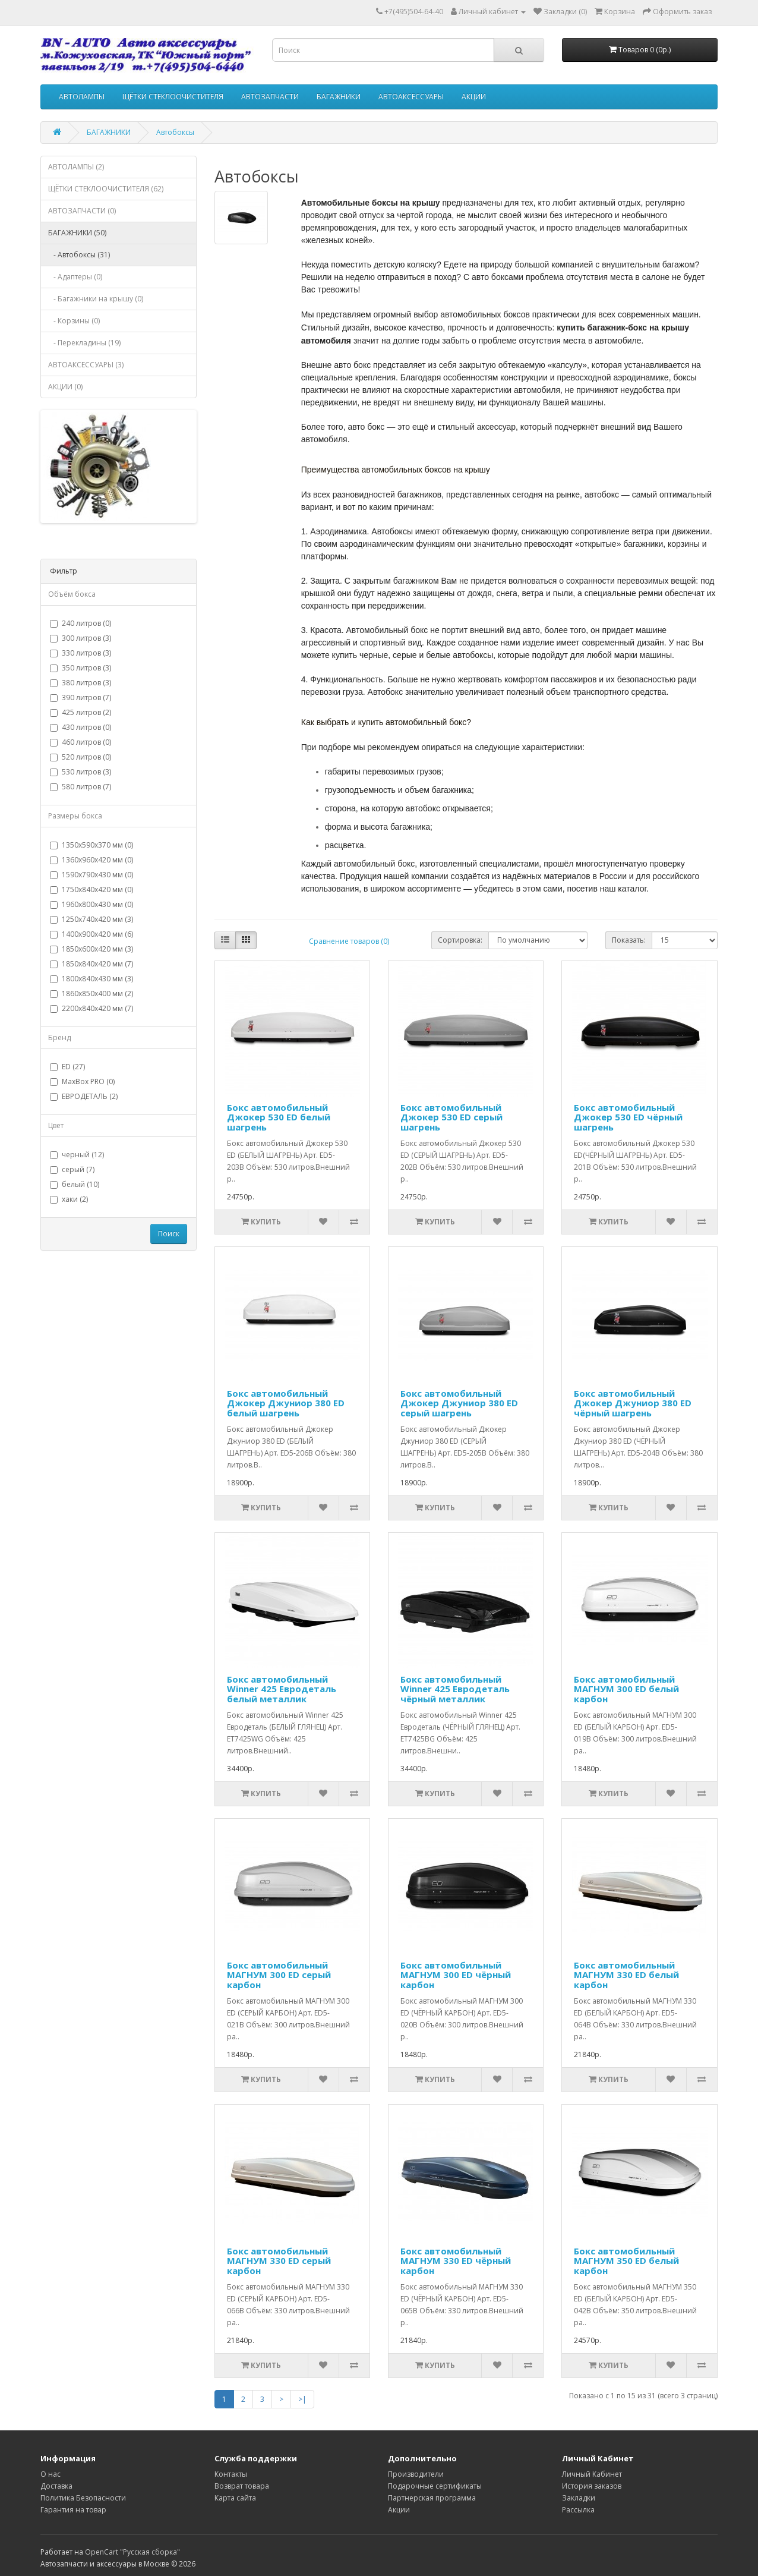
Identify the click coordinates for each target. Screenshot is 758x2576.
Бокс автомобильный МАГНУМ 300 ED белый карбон (626, 1689)
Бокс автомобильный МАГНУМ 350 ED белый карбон (626, 2260)
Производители (416, 2474)
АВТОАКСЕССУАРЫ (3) (86, 365)
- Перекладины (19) (84, 343)
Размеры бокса (75, 816)
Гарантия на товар (73, 2510)
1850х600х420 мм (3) (91, 949)
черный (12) (77, 1155)
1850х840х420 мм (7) (91, 964)
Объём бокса (72, 594)
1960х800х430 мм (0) (91, 904)
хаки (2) (69, 1199)
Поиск (168, 1234)
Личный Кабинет (592, 2474)
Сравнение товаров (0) (349, 941)
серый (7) (72, 1169)
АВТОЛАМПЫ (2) (76, 167)
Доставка (56, 2486)
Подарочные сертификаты (435, 2486)
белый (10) (74, 1184)
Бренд (59, 1037)
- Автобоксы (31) (79, 255)
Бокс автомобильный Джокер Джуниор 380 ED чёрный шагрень (632, 1403)
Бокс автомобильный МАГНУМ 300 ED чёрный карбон (455, 1975)
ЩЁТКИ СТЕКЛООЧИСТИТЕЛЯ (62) (105, 189)
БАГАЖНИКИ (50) (77, 233)
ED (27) (67, 1067)
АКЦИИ (474, 97)
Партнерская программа (432, 2498)
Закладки (578, 2498)
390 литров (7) (80, 697)
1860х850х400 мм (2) (91, 993)
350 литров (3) (80, 668)
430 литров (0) (80, 727)
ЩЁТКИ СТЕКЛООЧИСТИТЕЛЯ (172, 97)
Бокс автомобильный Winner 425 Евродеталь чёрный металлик (455, 1689)
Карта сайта (235, 2498)
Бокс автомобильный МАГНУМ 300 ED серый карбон (279, 1975)
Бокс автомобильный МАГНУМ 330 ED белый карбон (626, 1975)
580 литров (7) (80, 787)
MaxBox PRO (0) (82, 1081)
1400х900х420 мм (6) (91, 934)
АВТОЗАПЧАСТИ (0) (82, 211)
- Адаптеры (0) (75, 277)
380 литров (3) (80, 683)
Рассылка (578, 2510)
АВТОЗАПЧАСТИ (270, 97)
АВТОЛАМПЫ (82, 97)
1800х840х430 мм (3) (91, 979)
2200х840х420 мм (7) (91, 1008)
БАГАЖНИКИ (339, 97)
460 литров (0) (80, 742)
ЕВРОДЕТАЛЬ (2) (84, 1096)
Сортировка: (460, 940)
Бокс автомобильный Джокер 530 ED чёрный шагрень (628, 1117)
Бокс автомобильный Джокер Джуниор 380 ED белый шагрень (286, 1403)
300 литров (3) (80, 638)
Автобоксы (175, 132)
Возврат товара (241, 2486)
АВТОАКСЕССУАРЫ (411, 97)
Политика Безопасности (83, 2498)
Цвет (56, 1125)
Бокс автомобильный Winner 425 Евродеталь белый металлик (281, 1689)
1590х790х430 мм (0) (91, 875)
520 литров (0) (80, 757)
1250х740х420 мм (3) (91, 919)
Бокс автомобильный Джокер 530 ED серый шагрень (451, 1117)
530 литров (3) (80, 772)
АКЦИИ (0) (65, 387)
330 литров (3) (80, 653)
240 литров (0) (80, 623)
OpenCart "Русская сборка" (132, 2552)
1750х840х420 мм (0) (91, 889)
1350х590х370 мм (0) (91, 845)
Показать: (629, 940)
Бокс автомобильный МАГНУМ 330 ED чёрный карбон (455, 2260)
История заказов (591, 2486)
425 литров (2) (80, 712)
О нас (50, 2474)
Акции (399, 2510)
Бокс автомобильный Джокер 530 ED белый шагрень (278, 1117)
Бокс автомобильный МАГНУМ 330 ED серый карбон (279, 2260)
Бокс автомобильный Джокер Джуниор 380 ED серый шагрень (459, 1403)
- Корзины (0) (74, 321)
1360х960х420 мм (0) (91, 860)
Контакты (230, 2474)
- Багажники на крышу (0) (95, 299)
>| (302, 2399)
